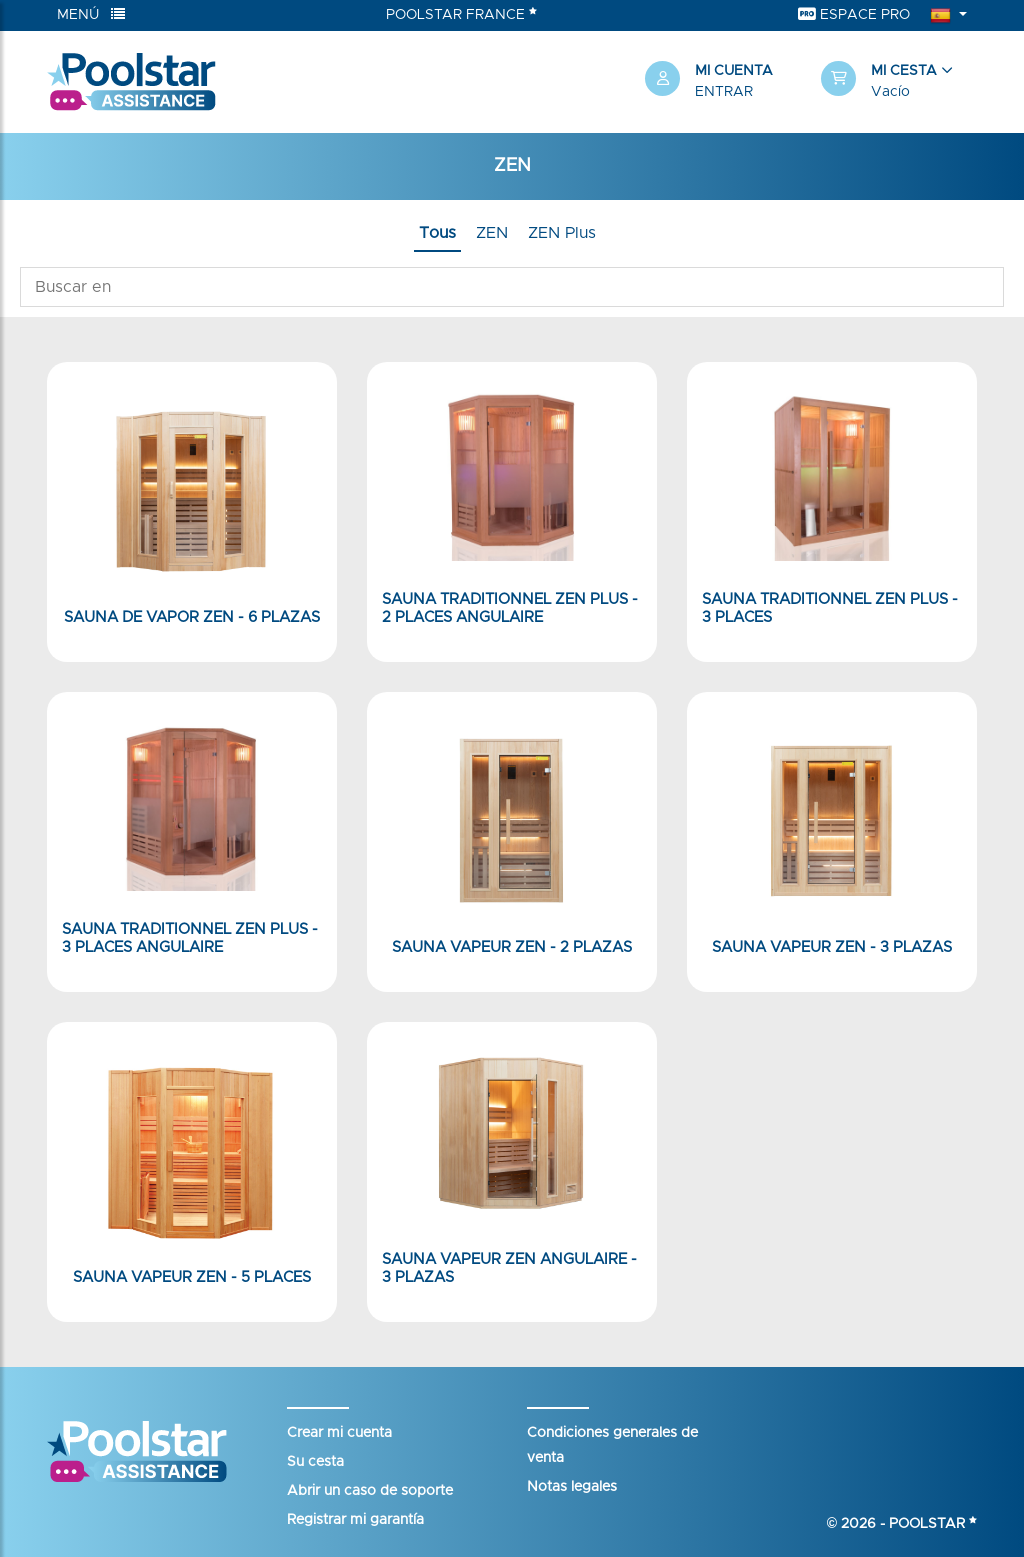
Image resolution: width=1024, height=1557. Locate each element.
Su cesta (315, 1462)
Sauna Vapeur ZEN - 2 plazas (512, 947)
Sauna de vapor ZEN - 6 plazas (192, 617)
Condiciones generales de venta (612, 1445)
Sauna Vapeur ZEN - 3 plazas (832, 947)
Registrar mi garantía (355, 1520)
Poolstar (933, 1524)
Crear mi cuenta (339, 1433)
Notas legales (572, 1487)
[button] (899, 82)
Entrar (724, 92)
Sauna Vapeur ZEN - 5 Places (192, 1277)
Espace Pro (854, 14)
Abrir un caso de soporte (370, 1491)
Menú (91, 14)
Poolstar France (461, 14)
